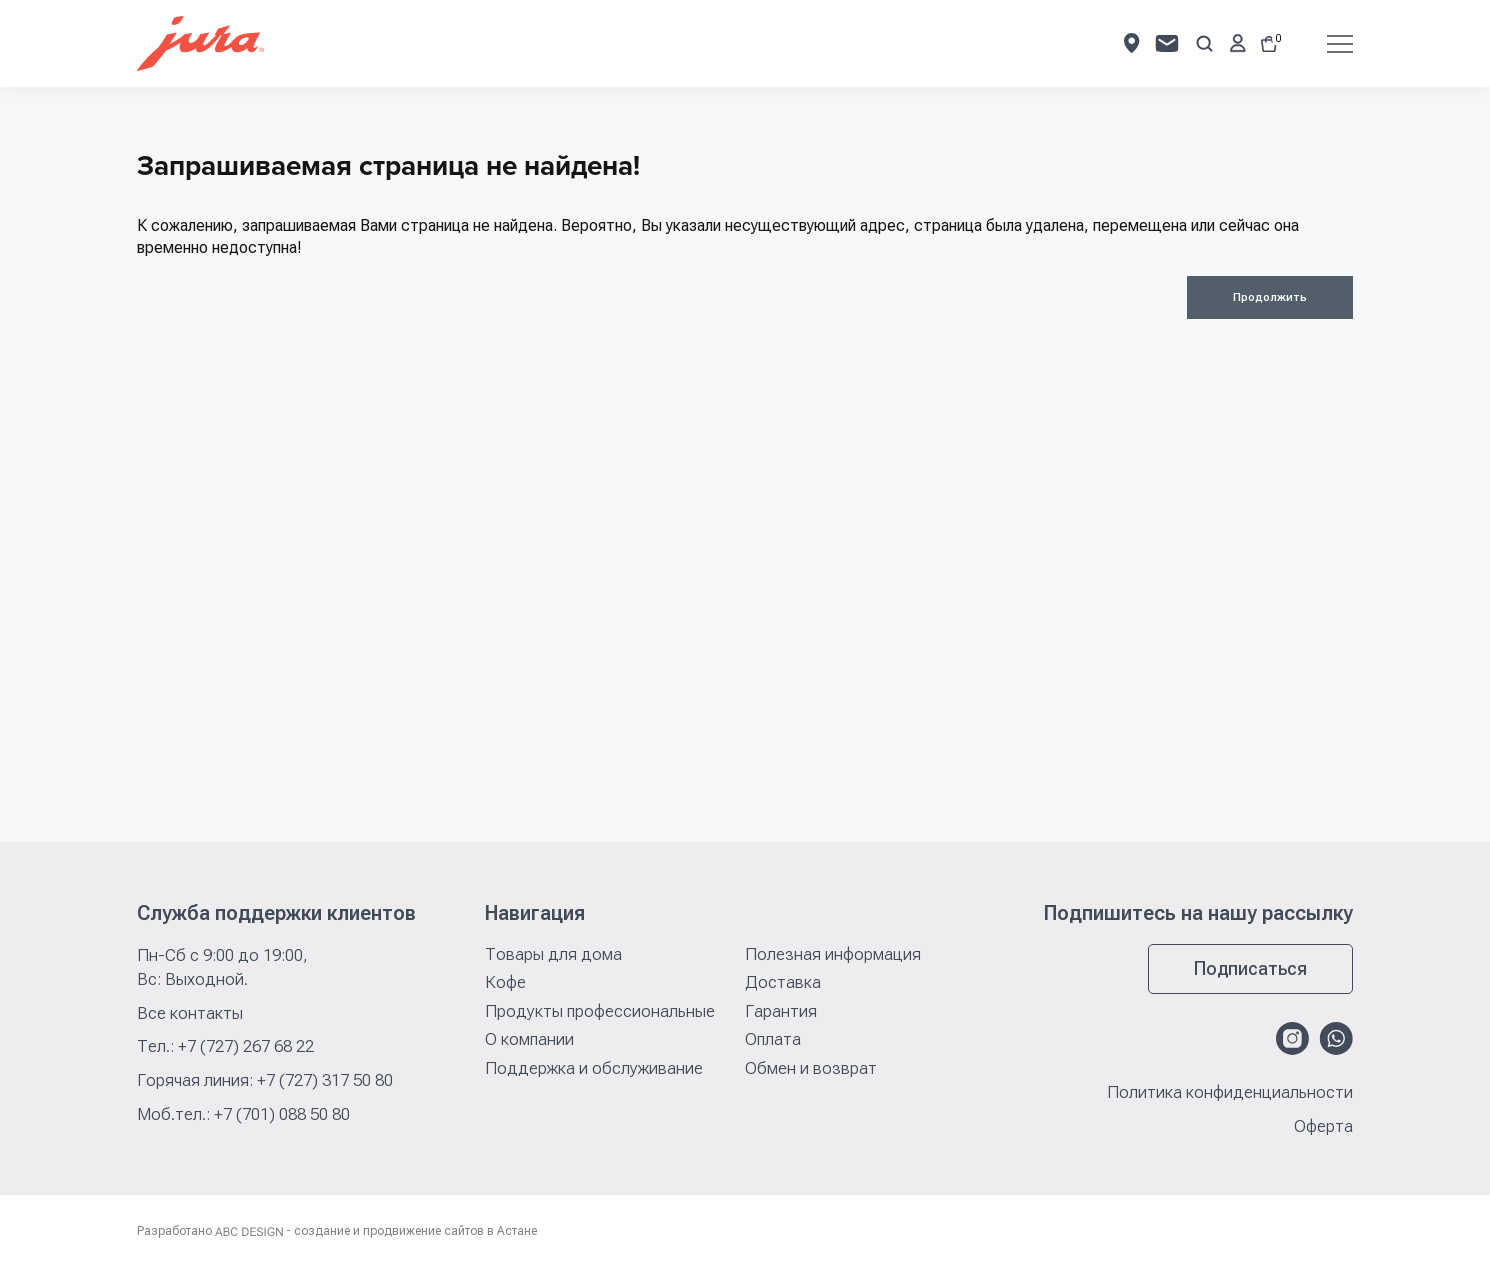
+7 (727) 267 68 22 (246, 1046)
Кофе (505, 982)
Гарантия (781, 1011)
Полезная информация (833, 954)
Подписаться (1250, 968)
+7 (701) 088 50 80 (282, 1114)
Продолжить (1270, 297)
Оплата (773, 1039)
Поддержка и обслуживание (594, 1068)
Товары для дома (553, 954)
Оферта (1323, 1126)
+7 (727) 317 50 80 (325, 1080)
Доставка (783, 982)
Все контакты (190, 1013)
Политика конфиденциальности (1230, 1092)
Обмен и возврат (811, 1068)
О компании (529, 1039)
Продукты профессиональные (600, 1011)
